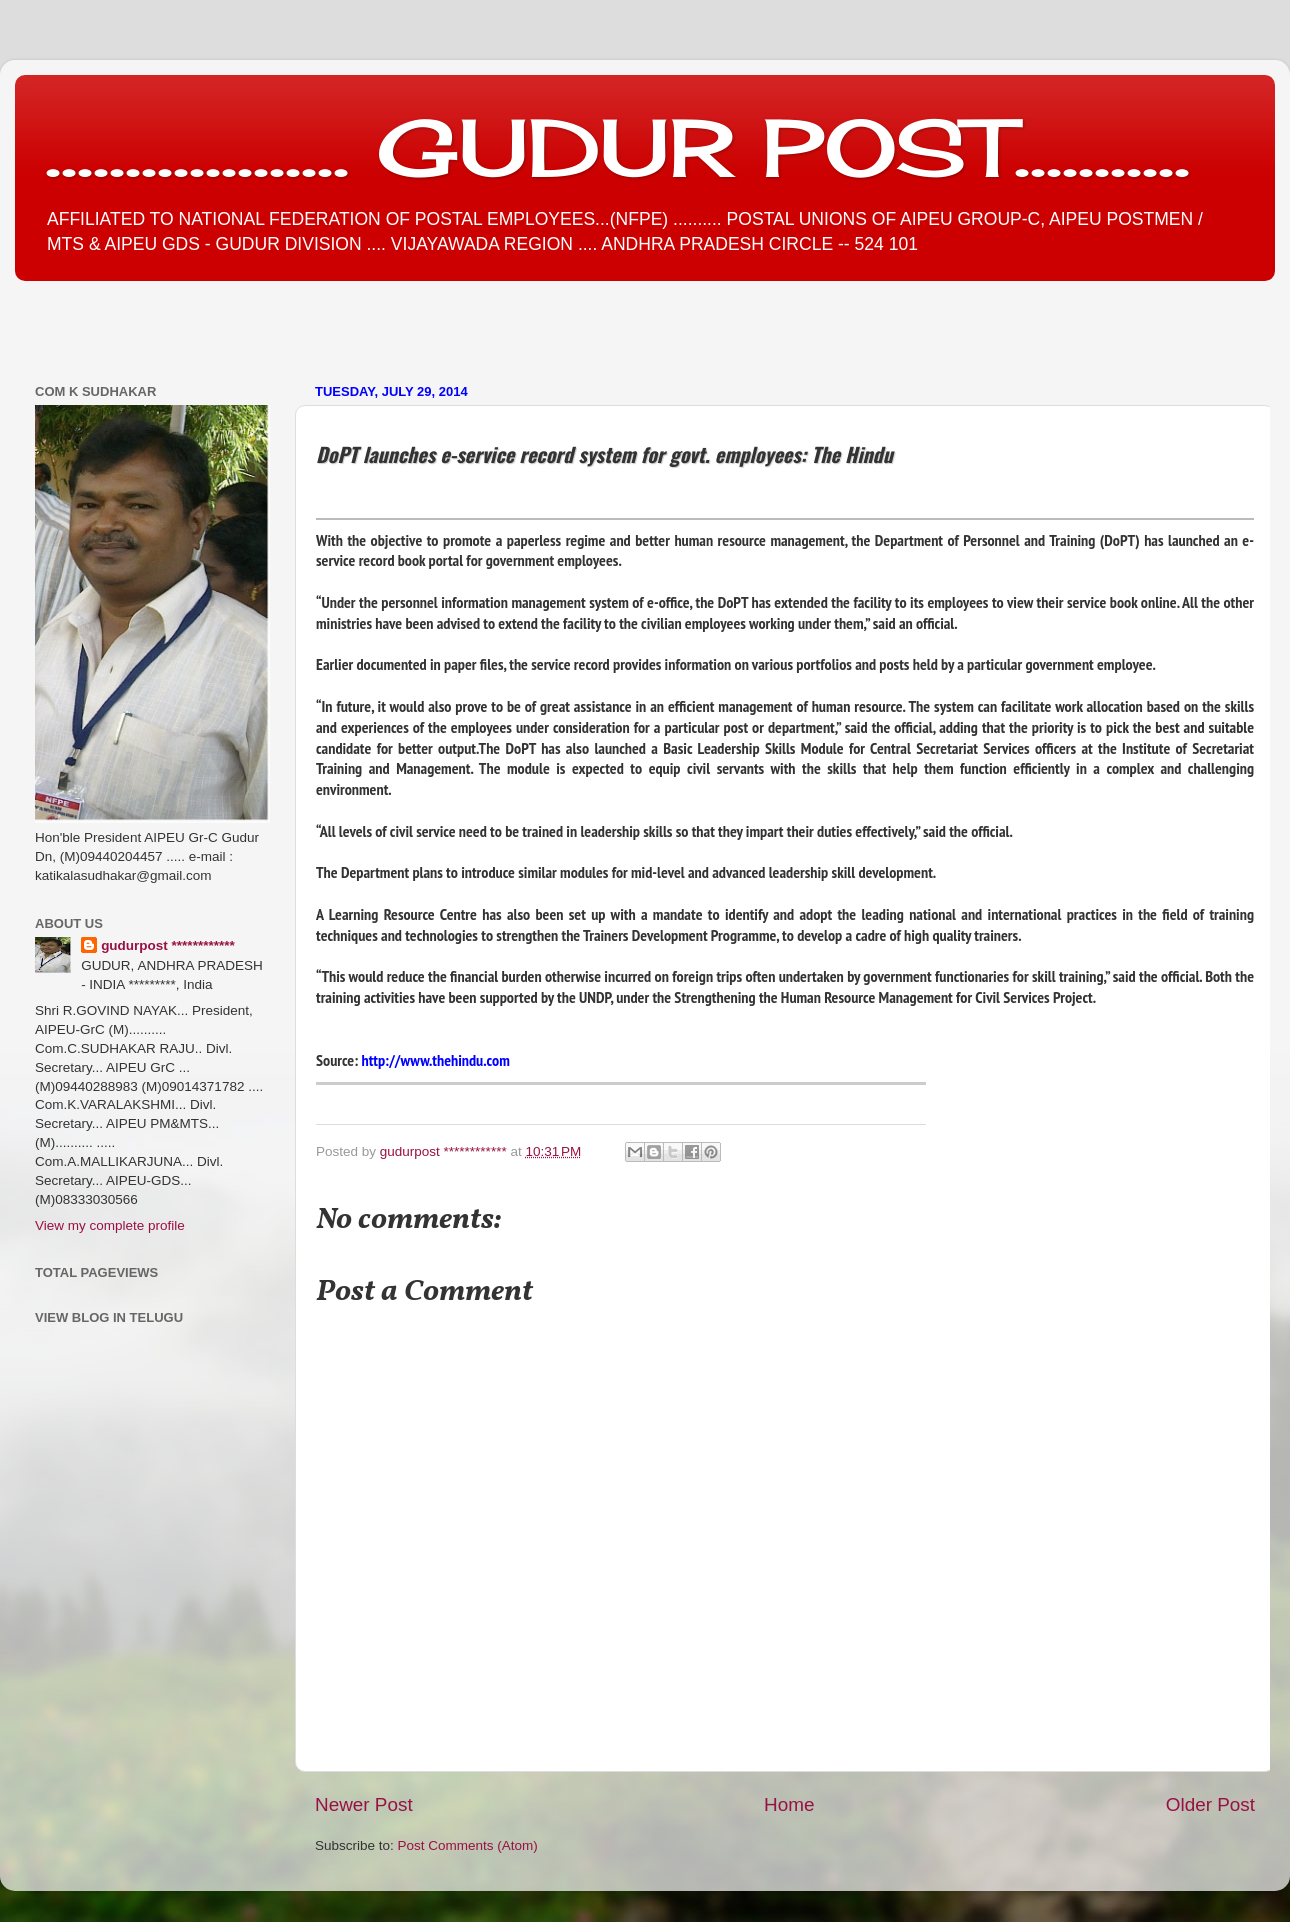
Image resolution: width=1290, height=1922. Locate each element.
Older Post (1210, 1804)
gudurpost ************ (445, 1151)
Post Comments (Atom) (468, 1845)
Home (789, 1804)
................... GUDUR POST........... (617, 147)
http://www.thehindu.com (436, 1060)
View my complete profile (110, 1225)
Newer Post (364, 1804)
